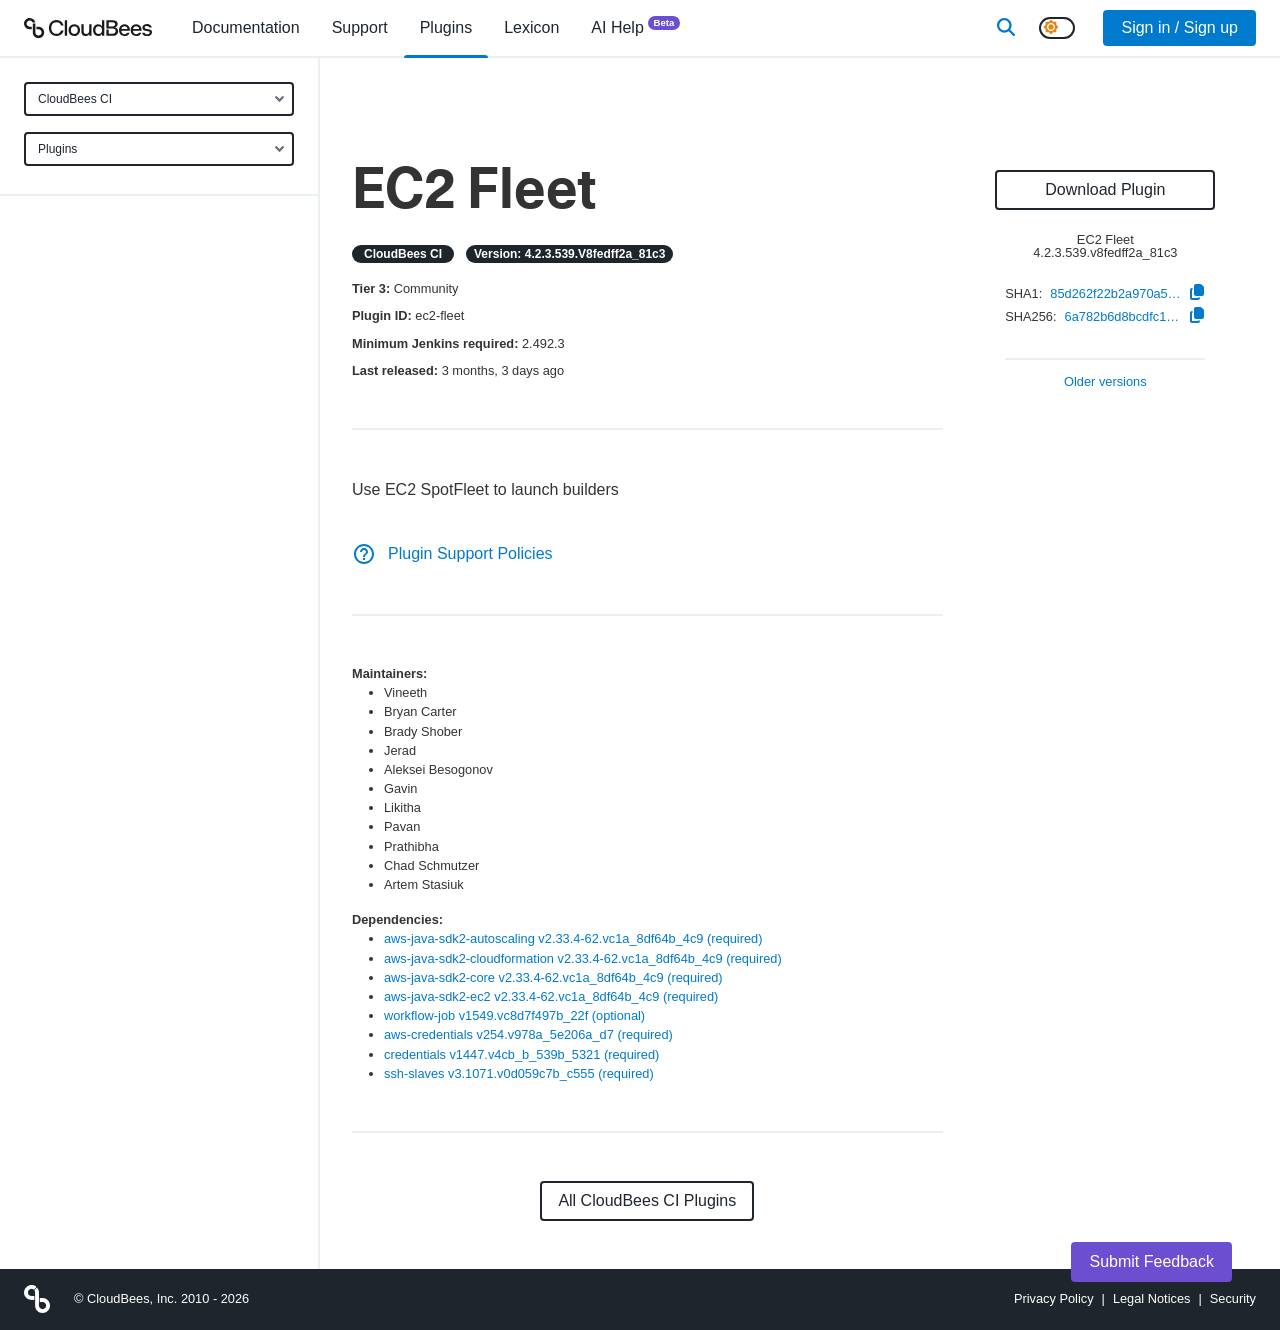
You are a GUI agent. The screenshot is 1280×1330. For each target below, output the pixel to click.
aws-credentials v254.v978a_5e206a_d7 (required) (528, 1034)
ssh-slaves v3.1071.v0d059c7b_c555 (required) (519, 1073)
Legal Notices (1152, 1298)
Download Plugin (1105, 189)
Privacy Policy (1054, 1298)
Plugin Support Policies (452, 553)
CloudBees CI (75, 99)
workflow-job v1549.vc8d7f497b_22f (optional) (514, 1015)
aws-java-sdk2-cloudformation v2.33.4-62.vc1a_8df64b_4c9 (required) (583, 958)
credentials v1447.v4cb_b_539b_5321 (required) (521, 1054)
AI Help (635, 26)
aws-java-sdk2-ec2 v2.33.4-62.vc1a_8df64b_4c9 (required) (551, 996)
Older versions (1105, 382)
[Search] (1006, 28)
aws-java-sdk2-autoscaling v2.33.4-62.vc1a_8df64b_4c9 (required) (573, 938)
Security (1233, 1298)
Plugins (57, 149)
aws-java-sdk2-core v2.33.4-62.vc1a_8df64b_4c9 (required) (553, 977)
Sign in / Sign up (1179, 27)
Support (360, 27)
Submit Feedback (1151, 1261)
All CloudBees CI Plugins (647, 1200)
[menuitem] (246, 28)
